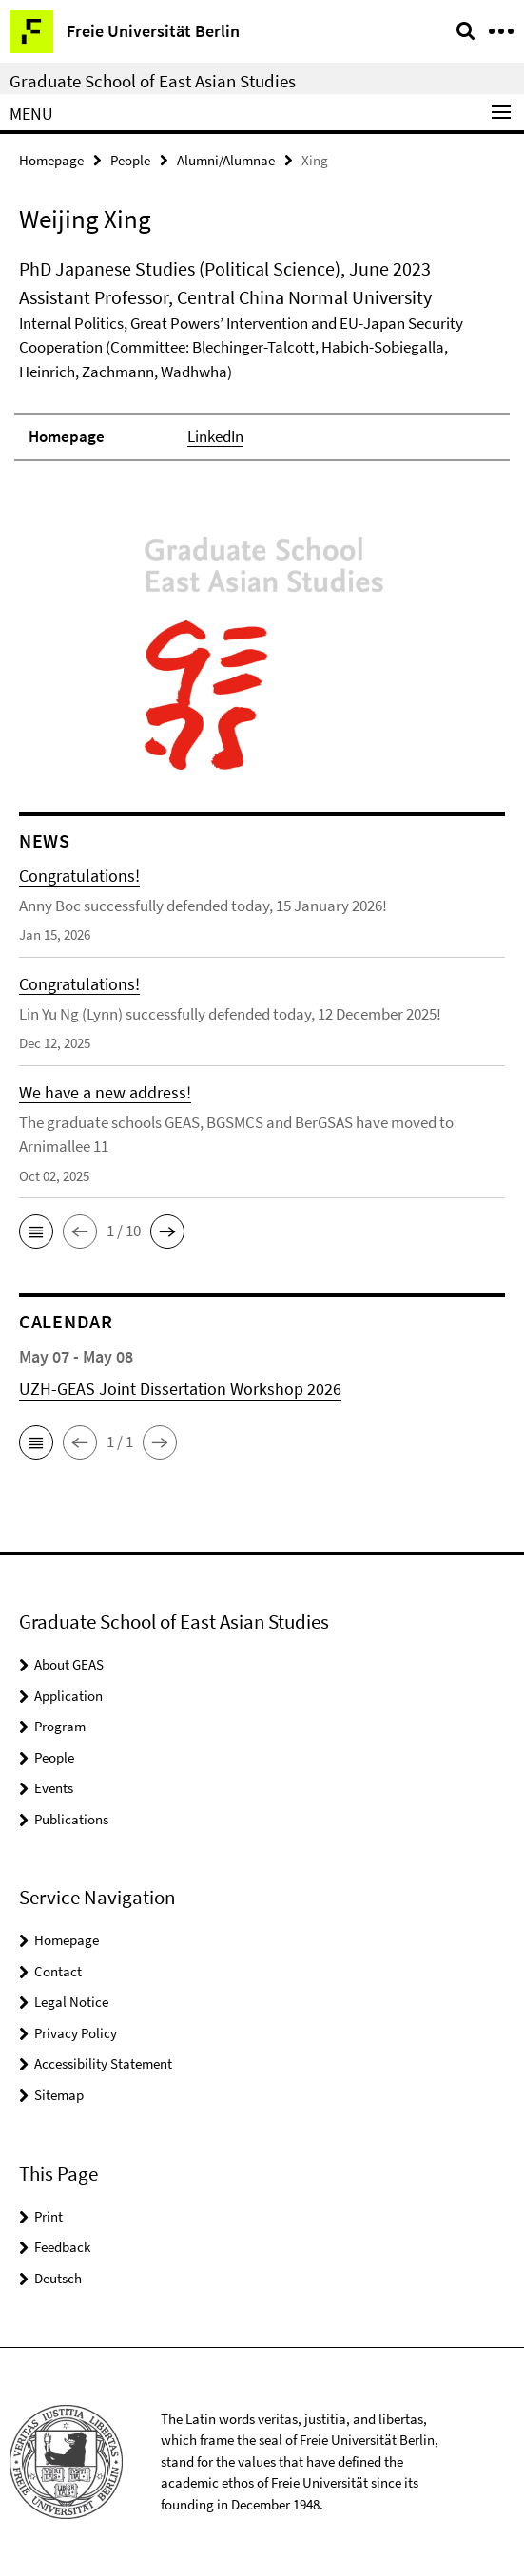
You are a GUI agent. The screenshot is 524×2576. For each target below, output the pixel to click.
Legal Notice (71, 2002)
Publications (71, 1819)
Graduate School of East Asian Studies (153, 80)
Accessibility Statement (103, 2063)
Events (53, 1788)
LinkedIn (215, 436)
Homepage (51, 160)
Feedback (62, 2247)
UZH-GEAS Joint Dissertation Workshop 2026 (180, 1389)
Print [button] (48, 2216)
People (130, 160)
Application (68, 1696)
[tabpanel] (262, 358)
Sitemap (59, 2095)
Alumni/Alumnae (226, 160)
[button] (36, 1231)
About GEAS (69, 1664)
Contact (58, 1971)
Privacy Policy (75, 2033)
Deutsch (58, 2278)
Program (60, 1726)
